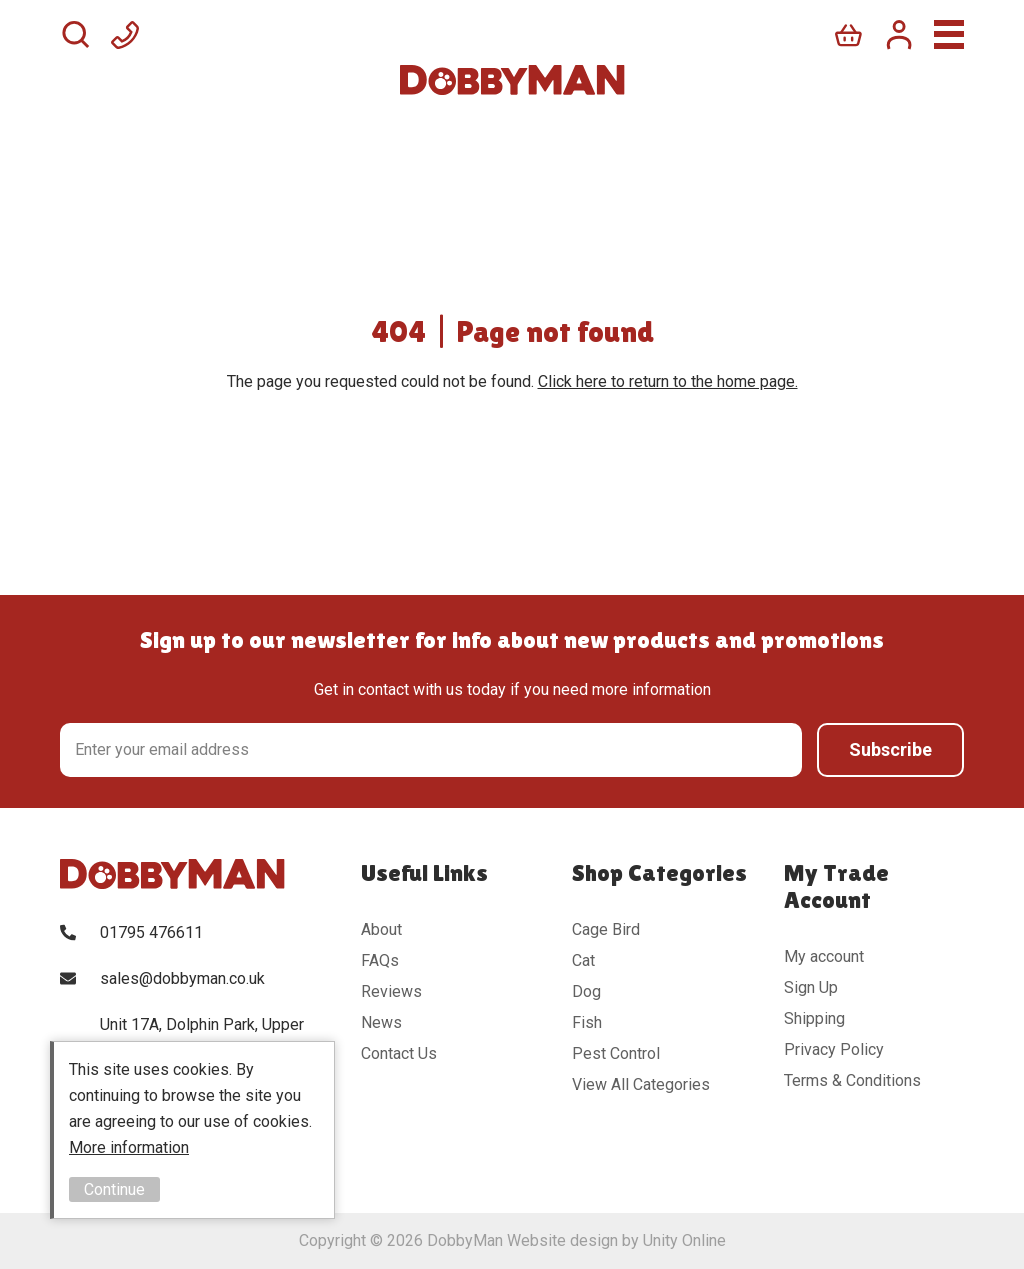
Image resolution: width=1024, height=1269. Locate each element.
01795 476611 (151, 932)
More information (129, 1147)
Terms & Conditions (852, 1080)
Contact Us (399, 1053)
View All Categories (641, 1084)
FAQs (380, 960)
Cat (583, 960)
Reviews (391, 991)
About (381, 929)
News (381, 1022)
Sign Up (811, 987)
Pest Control (616, 1053)
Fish (587, 1022)
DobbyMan (512, 80)
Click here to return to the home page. (668, 381)
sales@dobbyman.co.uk (182, 978)
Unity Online (684, 1240)
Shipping (814, 1018)
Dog (586, 991)
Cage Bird (606, 929)
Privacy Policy (834, 1049)
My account (824, 956)
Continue (114, 1189)
